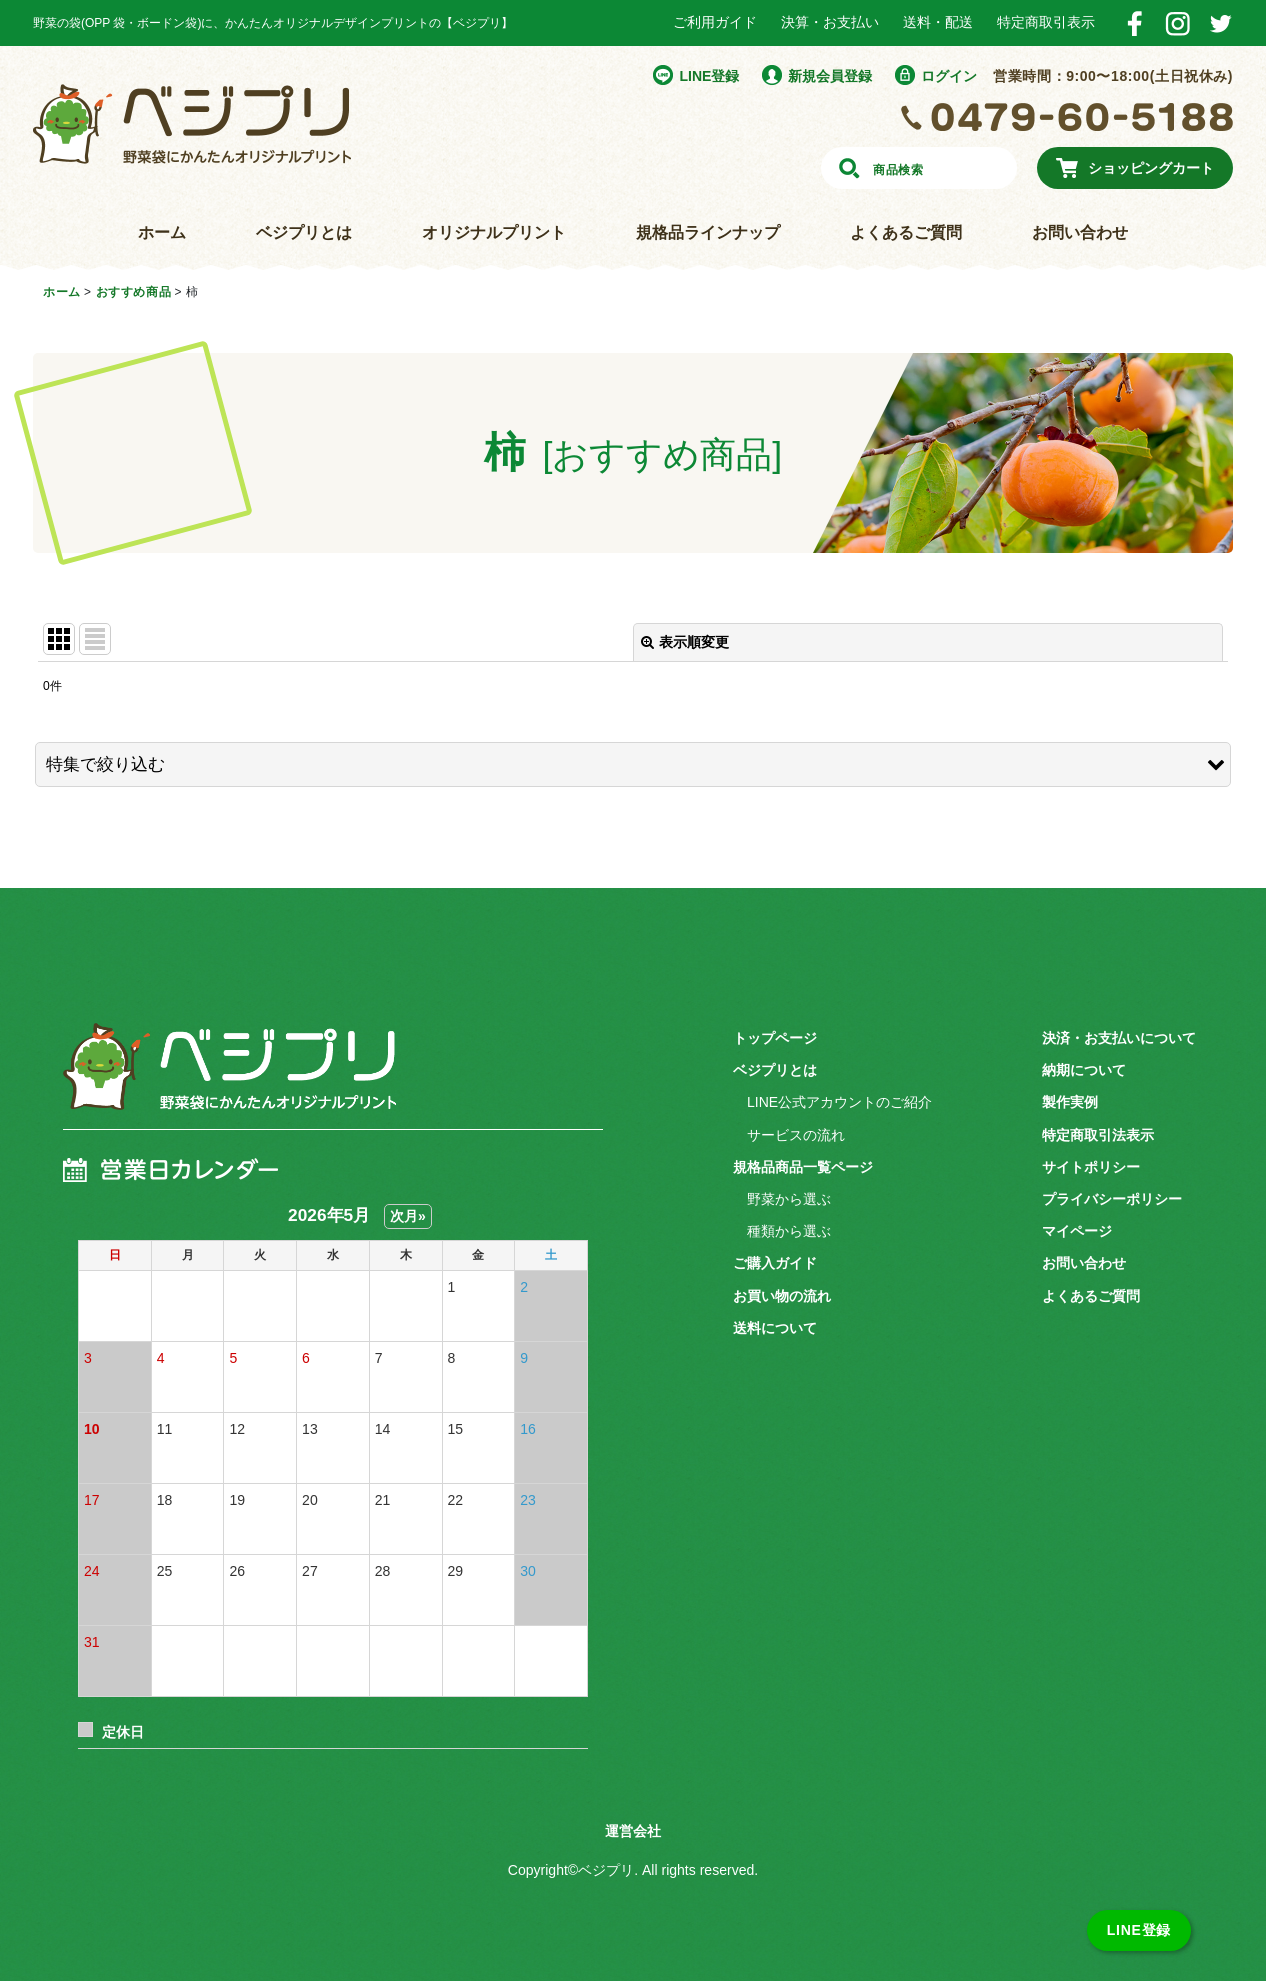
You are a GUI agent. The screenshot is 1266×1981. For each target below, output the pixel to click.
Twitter (1220, 23)
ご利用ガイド (715, 22)
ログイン (949, 76)
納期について (1084, 1070)
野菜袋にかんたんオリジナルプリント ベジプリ (192, 124)
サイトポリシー (1091, 1167)
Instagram (1177, 23)
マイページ (1077, 1231)
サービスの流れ (796, 1135)
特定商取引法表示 (1098, 1135)
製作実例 (1070, 1102)
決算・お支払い (830, 22)
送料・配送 (938, 22)
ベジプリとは (304, 232)
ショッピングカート (1151, 168)
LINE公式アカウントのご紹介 (839, 1102)
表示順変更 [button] (685, 642)
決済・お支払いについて (1119, 1038)
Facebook (1134, 23)
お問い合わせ (1080, 232)
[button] (633, 764)
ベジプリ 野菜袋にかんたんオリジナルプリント (223, 1079)
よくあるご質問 (906, 232)
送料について (775, 1328)
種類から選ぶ (789, 1231)
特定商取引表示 (1046, 22)
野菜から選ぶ (789, 1199)
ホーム (162, 232)
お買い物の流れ (782, 1296)
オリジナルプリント (494, 232)
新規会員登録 (830, 76)
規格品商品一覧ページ (803, 1167)
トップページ (775, 1038)
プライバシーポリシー (1112, 1199)
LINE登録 (709, 76)
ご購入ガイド (775, 1263)
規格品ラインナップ (708, 232)
